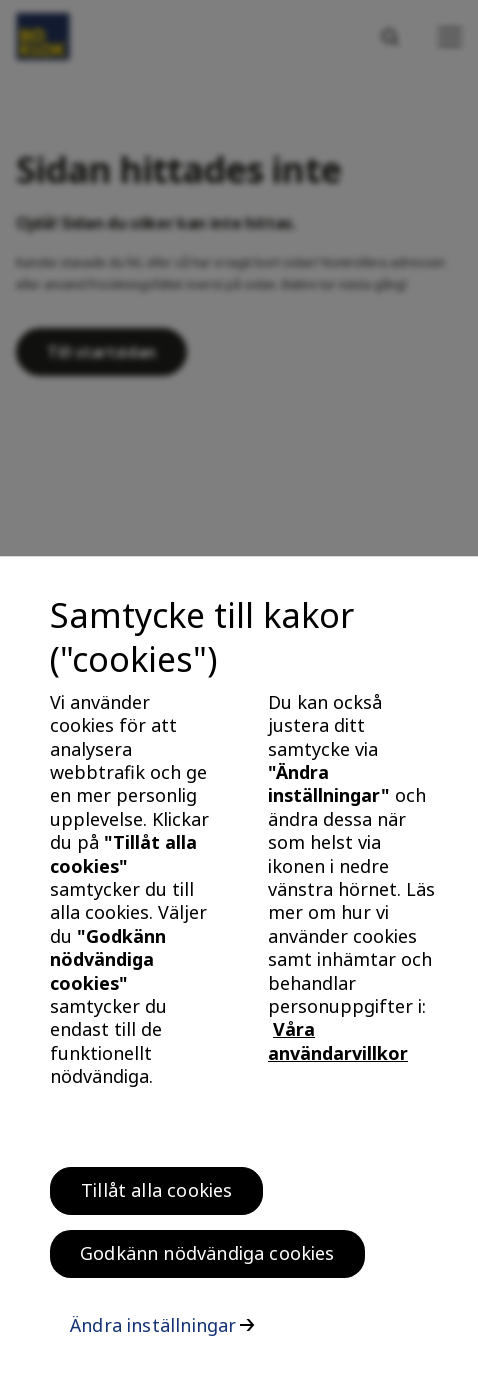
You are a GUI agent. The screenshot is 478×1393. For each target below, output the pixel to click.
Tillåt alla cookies (156, 1198)
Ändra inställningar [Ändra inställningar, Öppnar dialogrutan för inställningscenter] (153, 1333)
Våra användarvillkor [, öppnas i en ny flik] (338, 1048)
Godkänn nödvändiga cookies (207, 1261)
